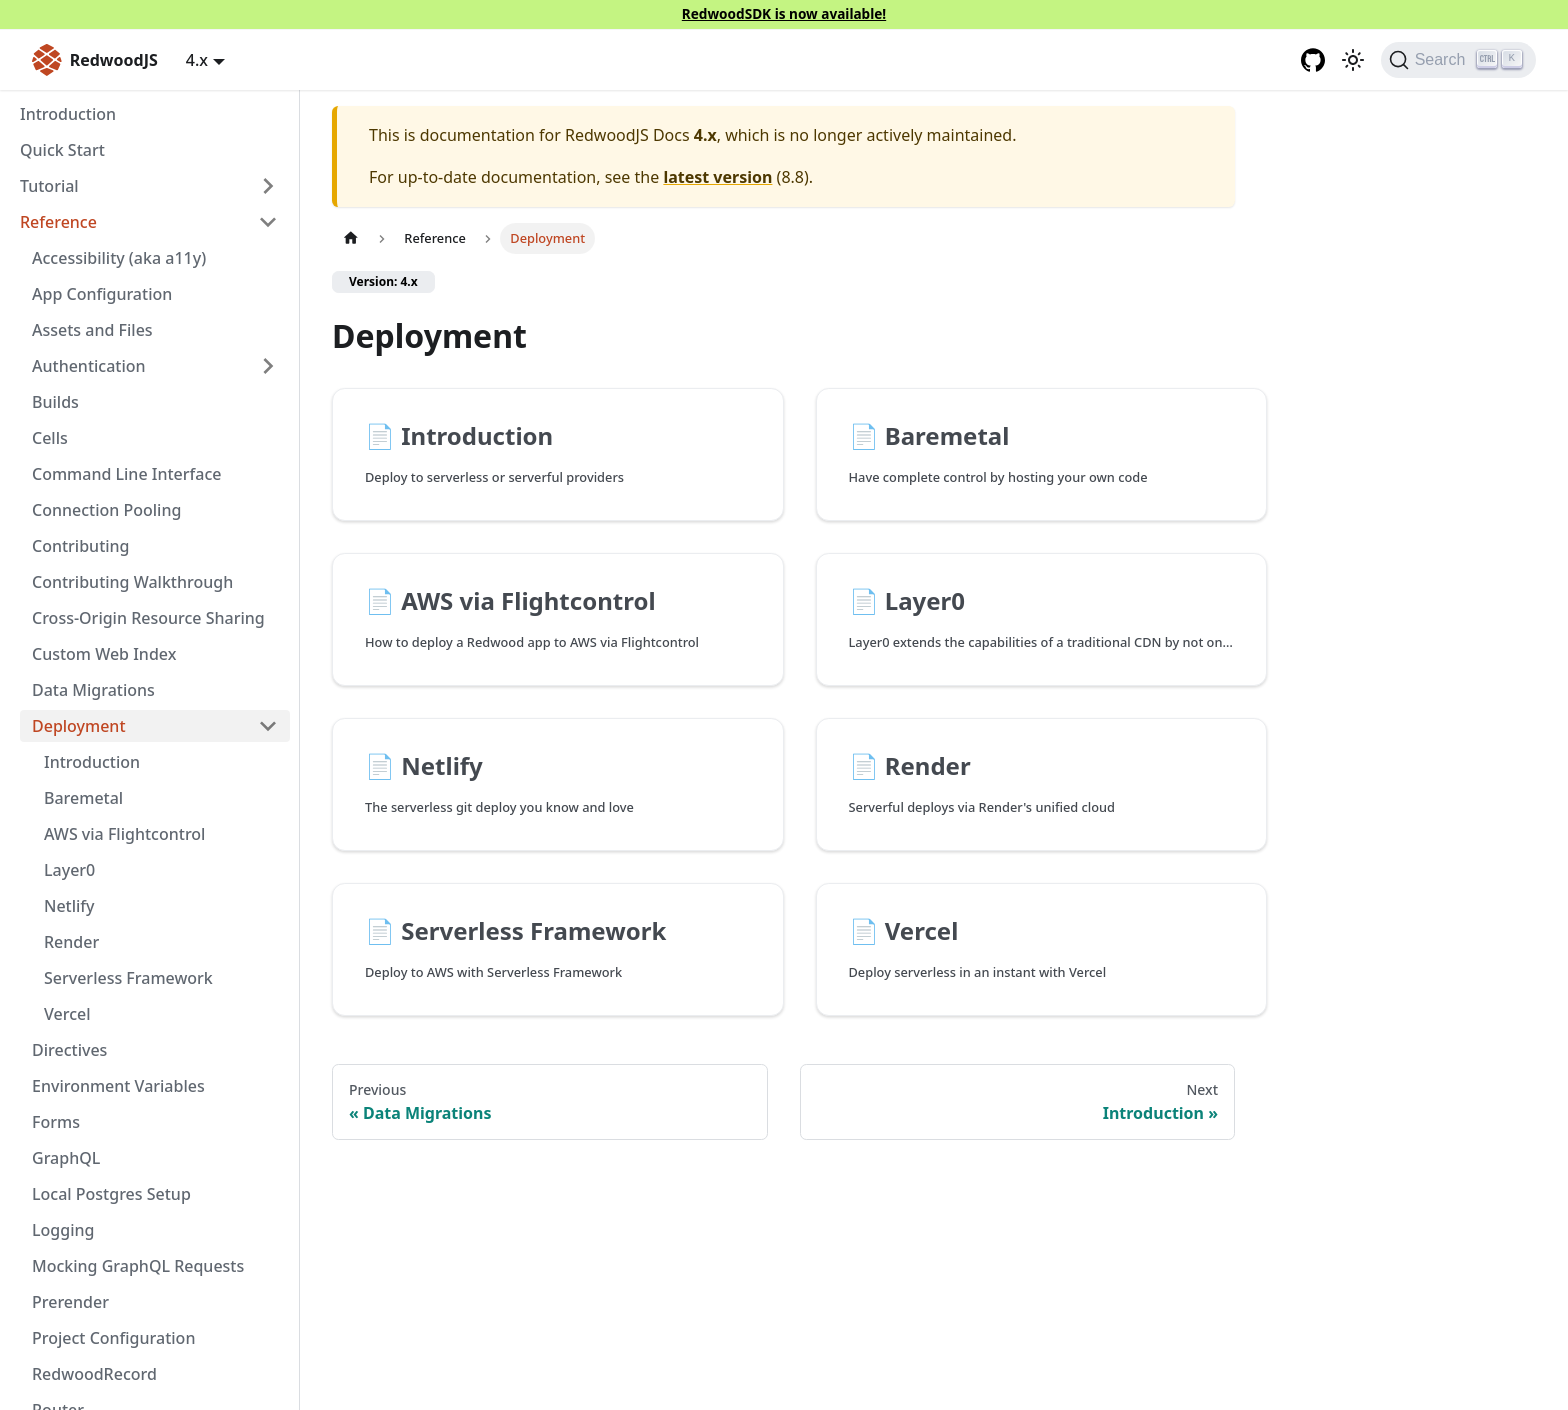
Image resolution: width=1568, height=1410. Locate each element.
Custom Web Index (104, 654)
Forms (56, 1122)
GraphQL (66, 1158)
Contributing (81, 546)
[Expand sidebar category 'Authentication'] (268, 366)
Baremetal (83, 798)
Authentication (89, 366)
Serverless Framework (128, 978)
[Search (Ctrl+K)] (1458, 60)
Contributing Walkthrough (132, 582)
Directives (69, 1050)
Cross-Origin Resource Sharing (148, 618)
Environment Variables (118, 1086)
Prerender (70, 1302)
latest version (717, 177)
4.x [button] (197, 60)
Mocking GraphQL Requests (138, 1266)
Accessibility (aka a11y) (119, 258)
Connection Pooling (106, 510)
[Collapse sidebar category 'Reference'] (268, 222)
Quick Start (62, 150)
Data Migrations (93, 690)
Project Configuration (113, 1338)
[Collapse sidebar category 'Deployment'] (268, 726)
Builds (55, 402)
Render (71, 942)
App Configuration (102, 294)
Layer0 (69, 870)
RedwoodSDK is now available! (784, 13)
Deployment (79, 726)
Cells (50, 438)
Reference (58, 222)
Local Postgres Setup (111, 1194)
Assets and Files (92, 330)
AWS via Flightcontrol (124, 834)
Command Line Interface (126, 474)
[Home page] (351, 238)
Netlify (69, 906)
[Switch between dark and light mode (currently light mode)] (1353, 60)
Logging (63, 1230)
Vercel (67, 1014)
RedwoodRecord (94, 1374)
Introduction (68, 114)
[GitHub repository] (1313, 60)
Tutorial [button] (49, 186)
